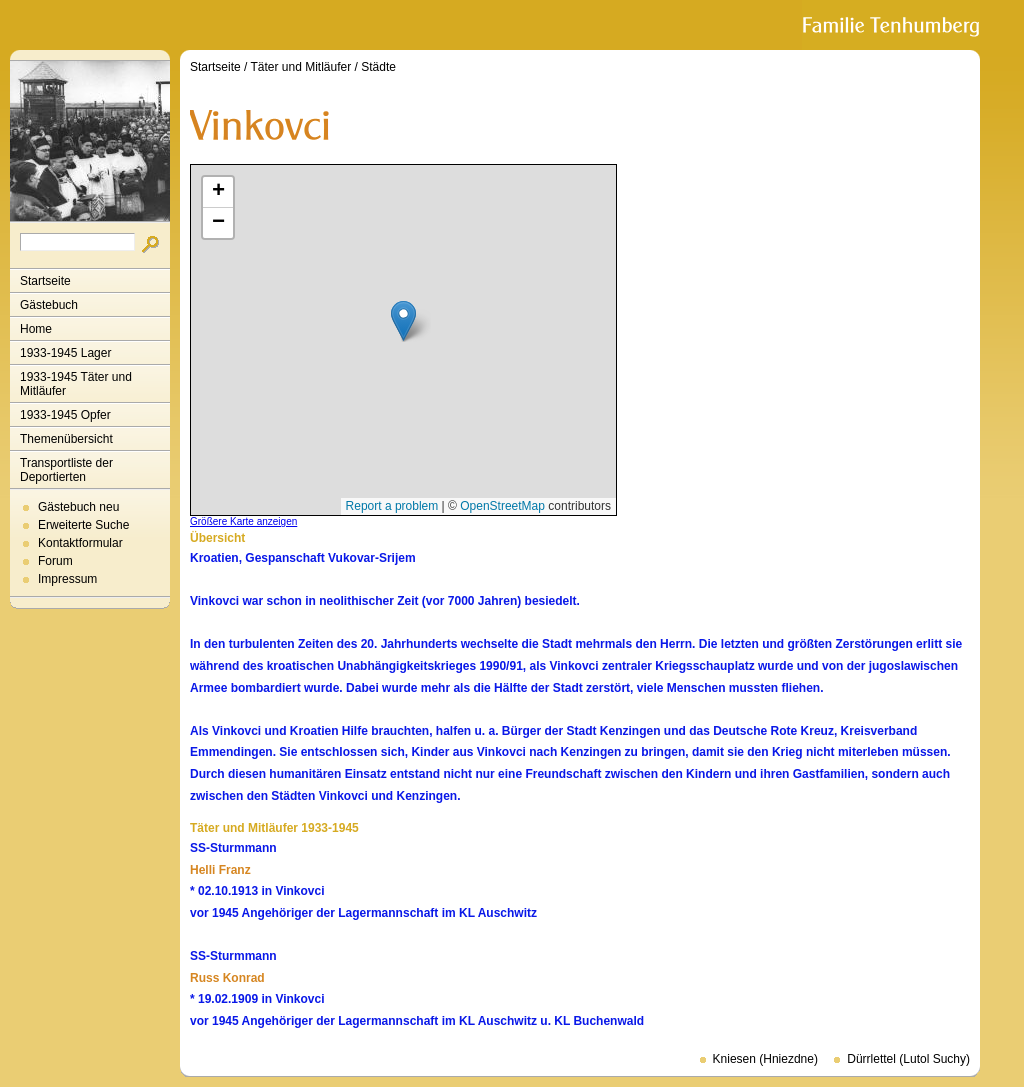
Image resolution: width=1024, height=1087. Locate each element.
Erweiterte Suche (83, 525)
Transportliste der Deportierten (66, 470)
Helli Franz (220, 870)
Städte (378, 67)
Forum (55, 561)
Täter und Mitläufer (301, 67)
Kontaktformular (80, 543)
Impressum (67, 579)
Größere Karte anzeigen (243, 521)
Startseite (45, 281)
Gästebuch (49, 305)
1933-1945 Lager (65, 353)
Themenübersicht (66, 439)
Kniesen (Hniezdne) (765, 1059)
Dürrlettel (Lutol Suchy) (908, 1059)
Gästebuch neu (78, 507)
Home (36, 329)
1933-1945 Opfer (65, 415)
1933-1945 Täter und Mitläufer (76, 384)
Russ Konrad (227, 978)
